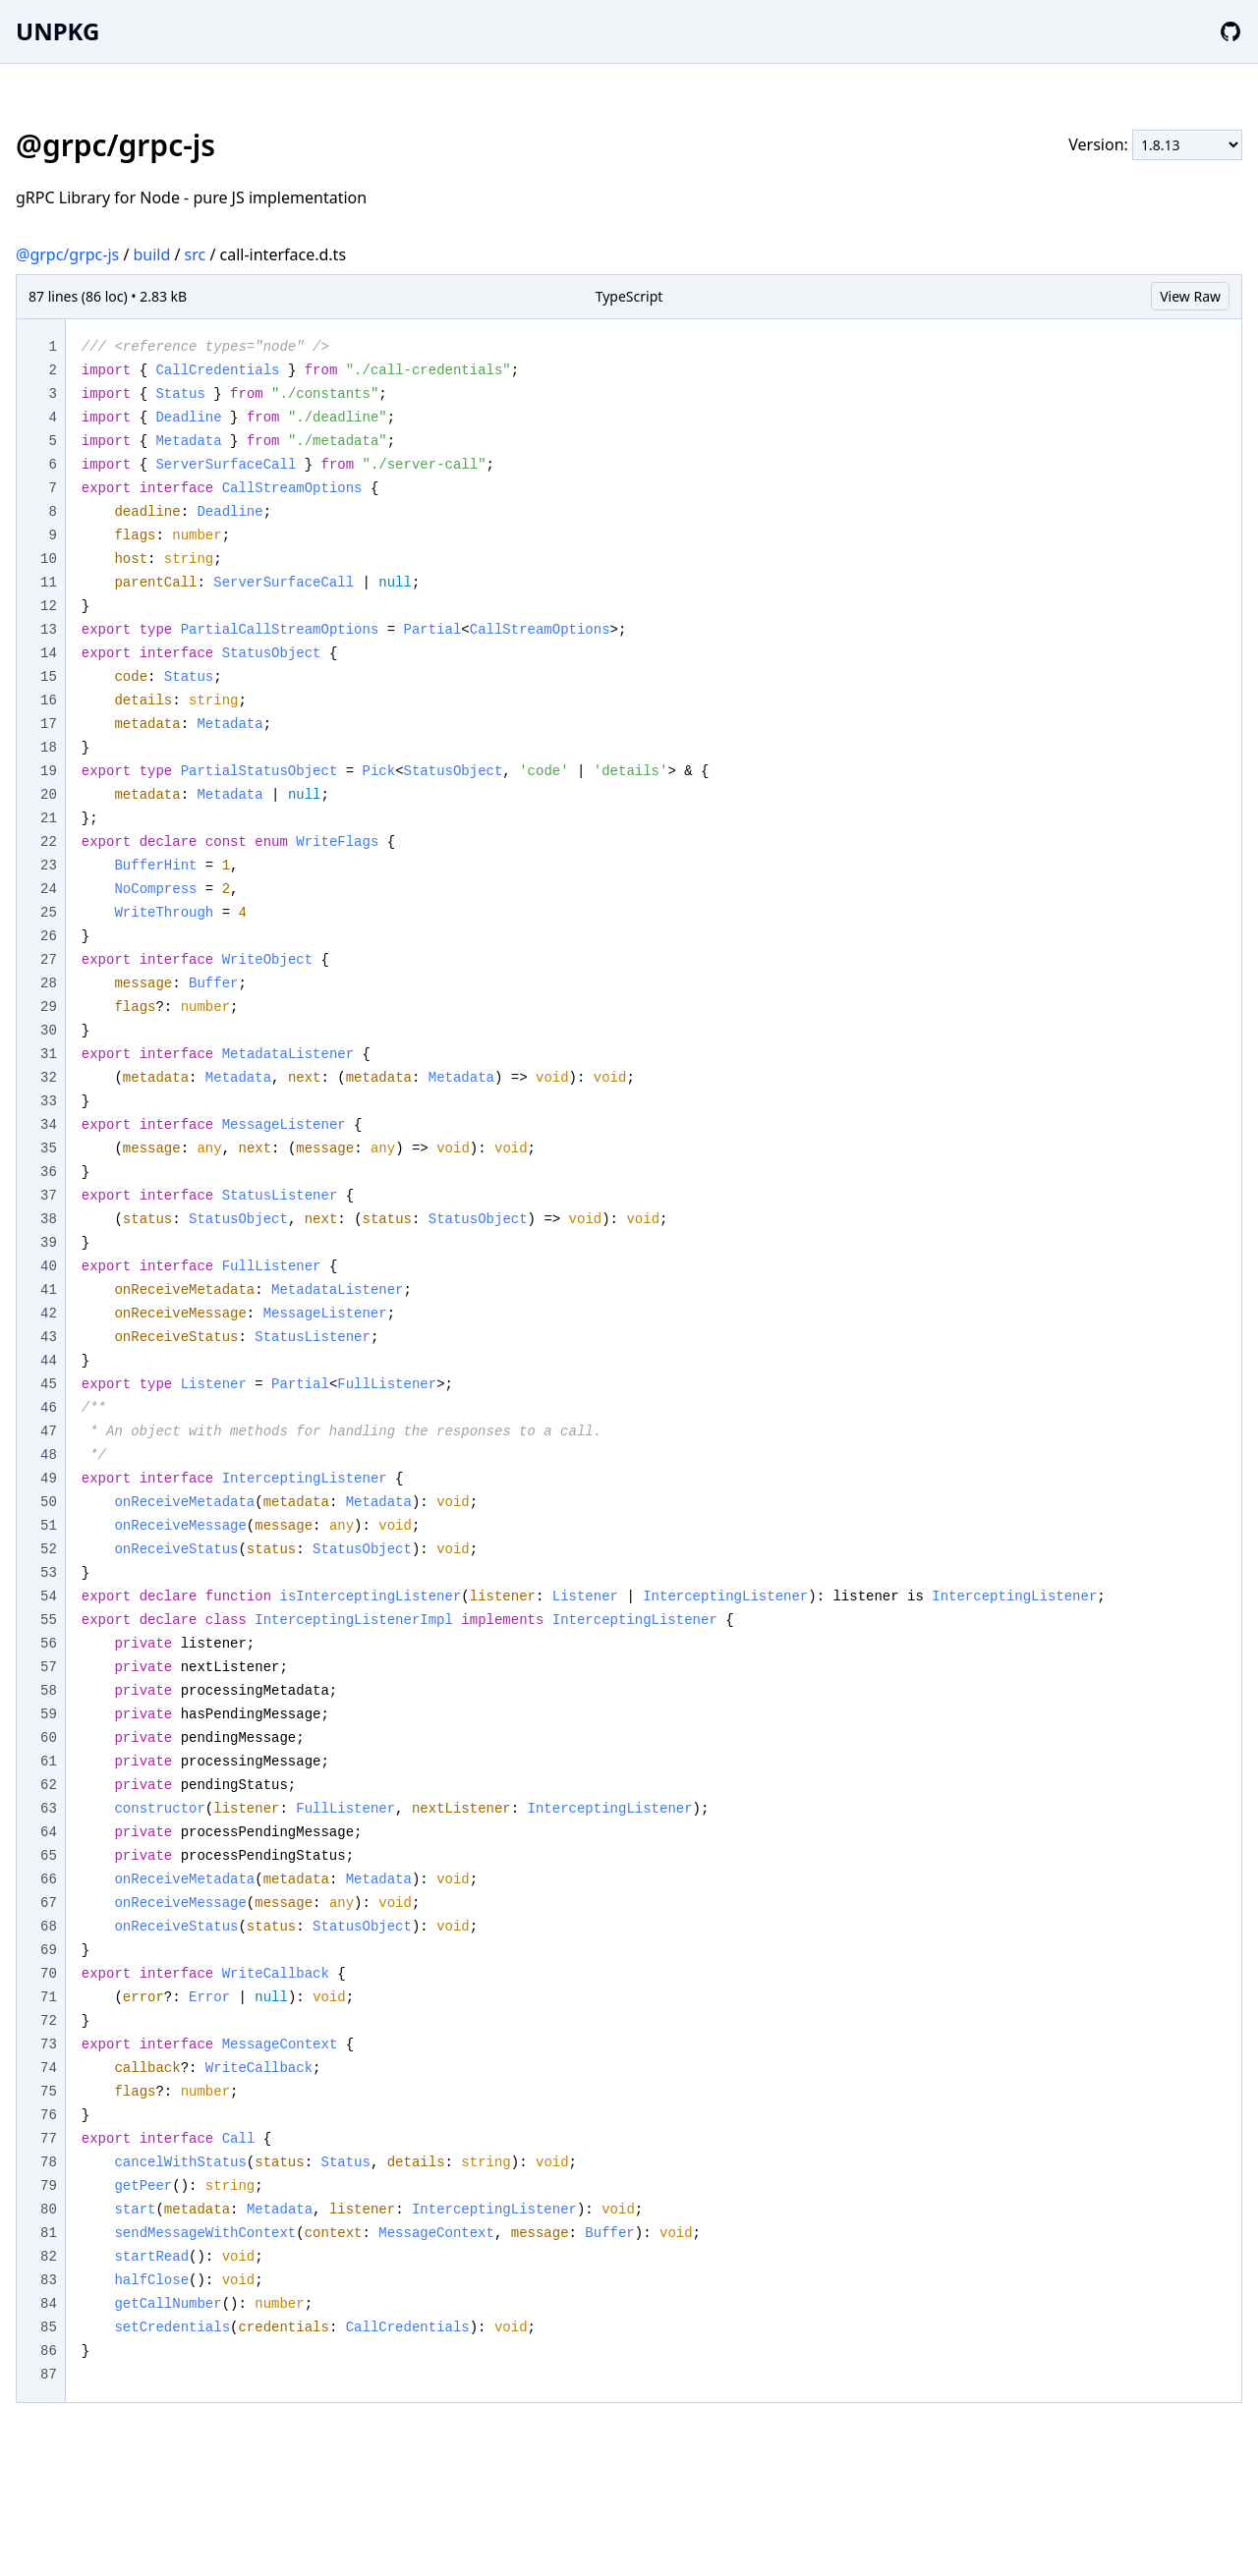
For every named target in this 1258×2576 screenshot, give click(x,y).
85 (48, 2327)
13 (48, 630)
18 (48, 748)
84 (48, 2304)
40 (48, 1266)
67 (48, 1903)
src (195, 254)
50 (48, 1502)
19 (48, 771)
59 (48, 1714)
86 (48, 2351)
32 (48, 1078)
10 (48, 559)
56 (48, 1644)
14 (48, 653)
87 (48, 2374)
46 (48, 1408)
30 (48, 1030)
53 (48, 1573)
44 (48, 1361)
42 (48, 1313)
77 (48, 2139)
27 (48, 960)
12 (48, 606)
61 (48, 1761)
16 (48, 700)
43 (48, 1337)
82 (48, 2257)
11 (48, 582)
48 (48, 1455)
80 (48, 2209)
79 (48, 2186)
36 (48, 1172)
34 (48, 1125)
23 (48, 865)
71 (48, 1997)
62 (48, 1785)
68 (48, 1926)
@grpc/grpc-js (67, 254)
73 (48, 2044)
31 (48, 1054)
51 (48, 1526)
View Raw (1190, 296)
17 (48, 724)
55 (48, 1620)
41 (48, 1290)
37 (48, 1196)
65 (48, 1856)
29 (48, 1007)
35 (48, 1148)
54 (48, 1596)
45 (48, 1384)
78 (48, 2162)
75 (48, 2092)
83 (48, 2280)
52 (48, 1549)
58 (48, 1691)
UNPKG (57, 31)
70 (48, 1974)
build (152, 254)
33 (48, 1101)
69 (48, 1950)
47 (48, 1431)
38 (48, 1219)
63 (48, 1809)
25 (48, 913)
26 (48, 936)
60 (48, 1738)
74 (48, 2068)
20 (48, 795)
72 (48, 2021)
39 (48, 1243)
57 (48, 1667)
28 (48, 983)
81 (48, 2233)
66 (48, 1879)
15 (48, 677)
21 (48, 818)
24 (48, 889)
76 (48, 2115)
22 (48, 842)
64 (48, 1832)
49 (48, 1478)
